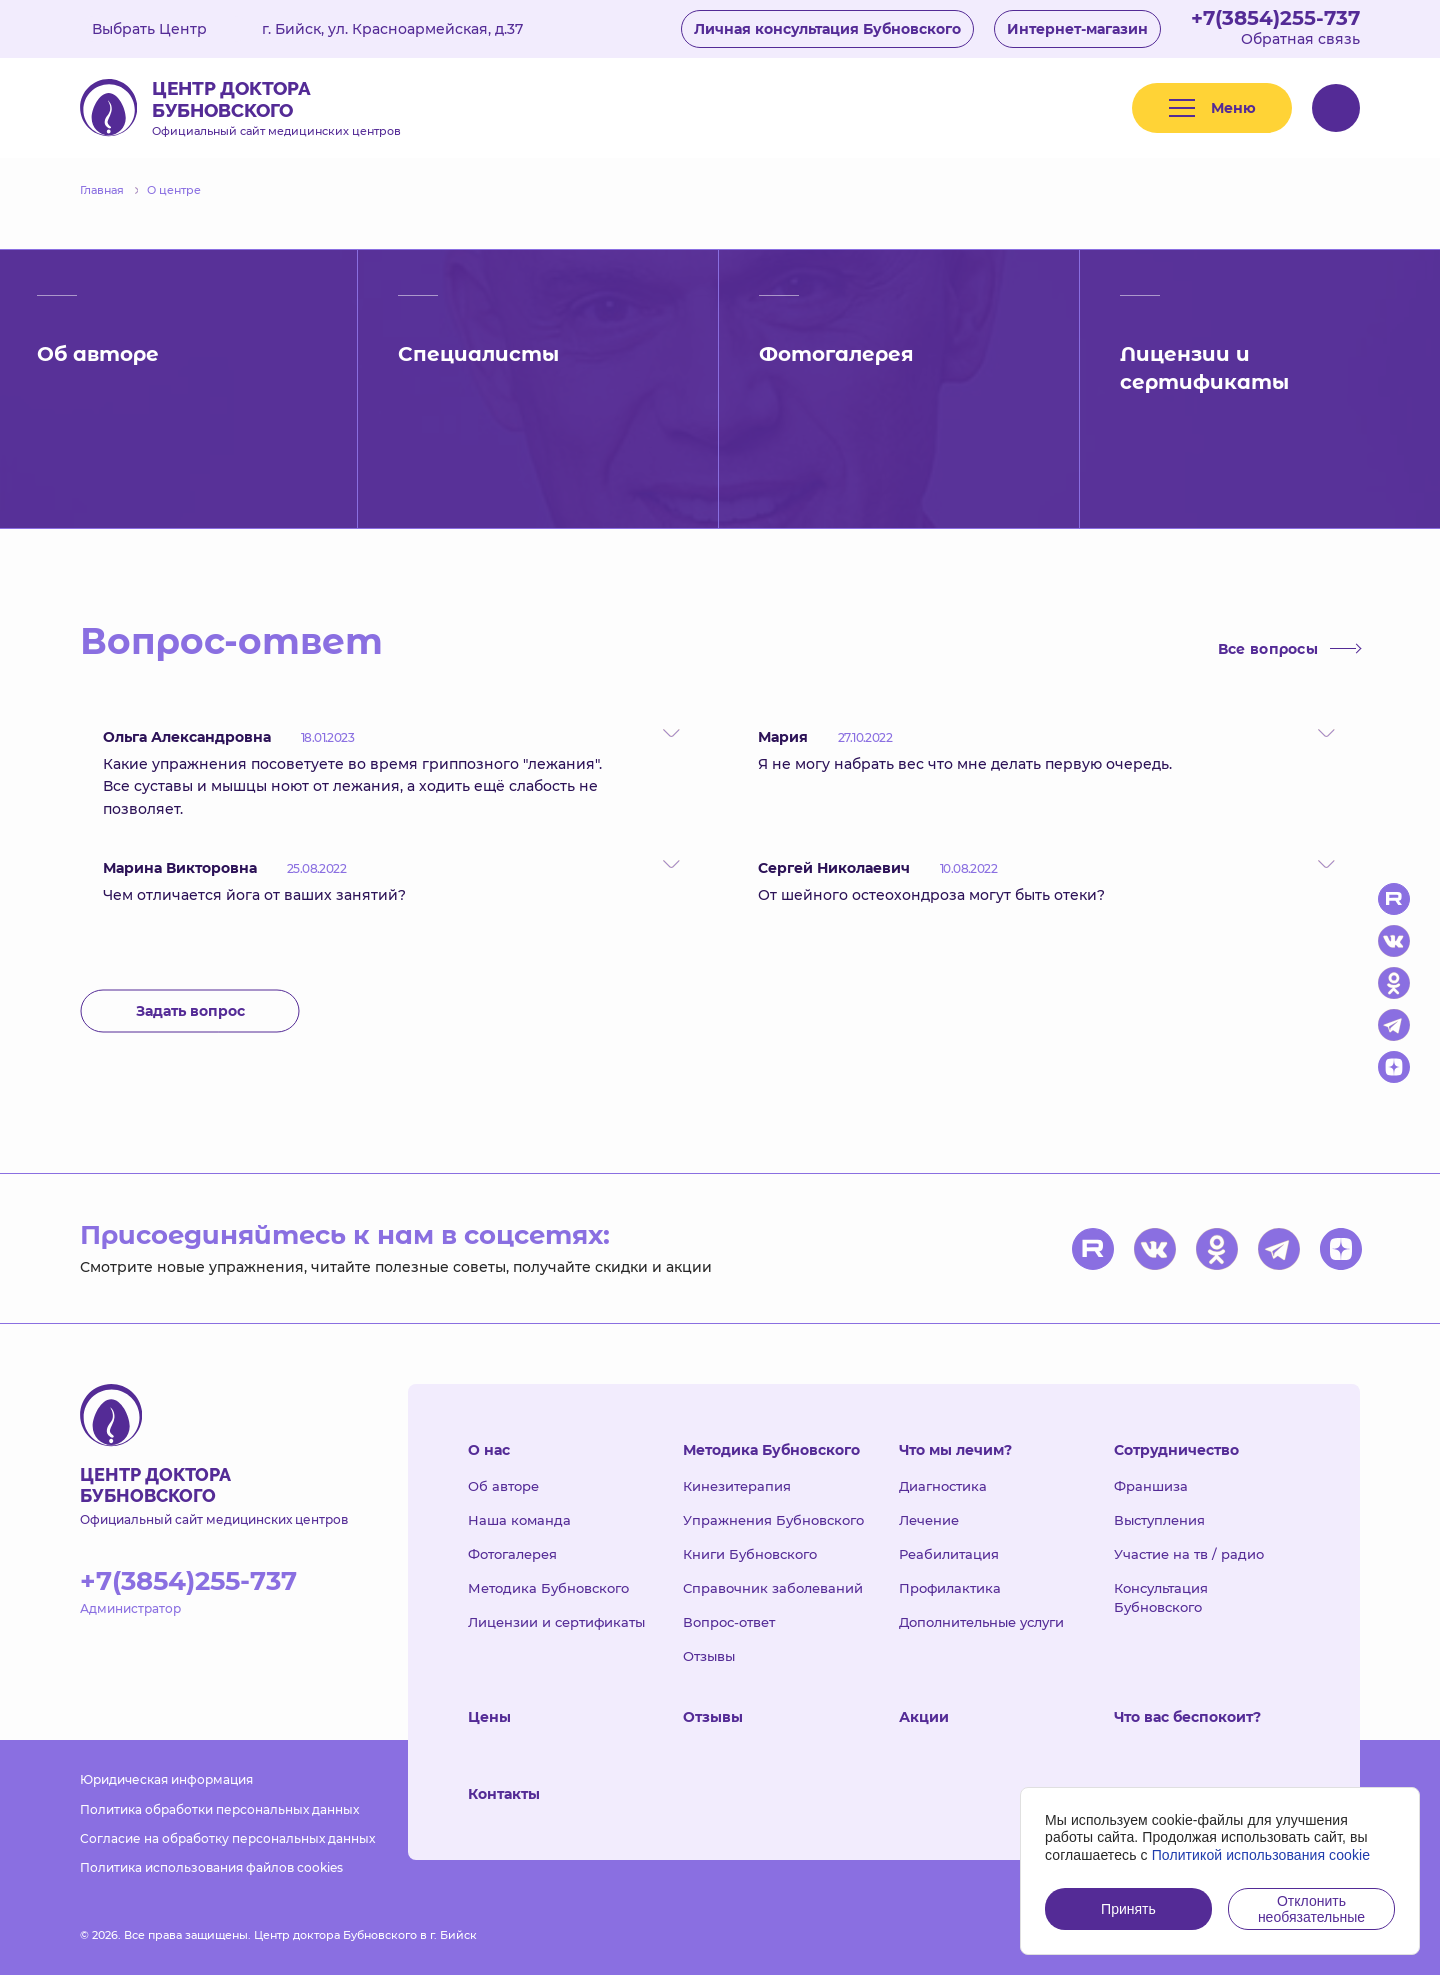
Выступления (1159, 1520)
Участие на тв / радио (1189, 1554)
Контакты (504, 1794)
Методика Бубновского (548, 1588)
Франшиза (1151, 1486)
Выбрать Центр (164, 29)
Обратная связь (1300, 39)
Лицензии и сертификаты (556, 1622)
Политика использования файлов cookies (211, 1867)
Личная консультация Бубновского (827, 29)
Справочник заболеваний (773, 1588)
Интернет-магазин (1077, 29)
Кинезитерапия (737, 1486)
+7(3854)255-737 (1275, 18)
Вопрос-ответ (729, 1622)
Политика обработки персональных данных (219, 1809)
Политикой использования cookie (1261, 1855)
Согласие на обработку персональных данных (227, 1838)
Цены (489, 1717)
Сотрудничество (1176, 1450)
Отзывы (709, 1656)
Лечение (929, 1520)
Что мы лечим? (955, 1450)
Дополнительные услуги (981, 1622)
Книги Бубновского (750, 1554)
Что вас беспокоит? (1187, 1717)
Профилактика (950, 1588)
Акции (924, 1717)
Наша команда (519, 1520)
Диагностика (943, 1486)
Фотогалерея (512, 1554)
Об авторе (503, 1486)
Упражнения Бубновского (773, 1520)
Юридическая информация (166, 1779)
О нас (489, 1450)
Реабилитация (949, 1554)
